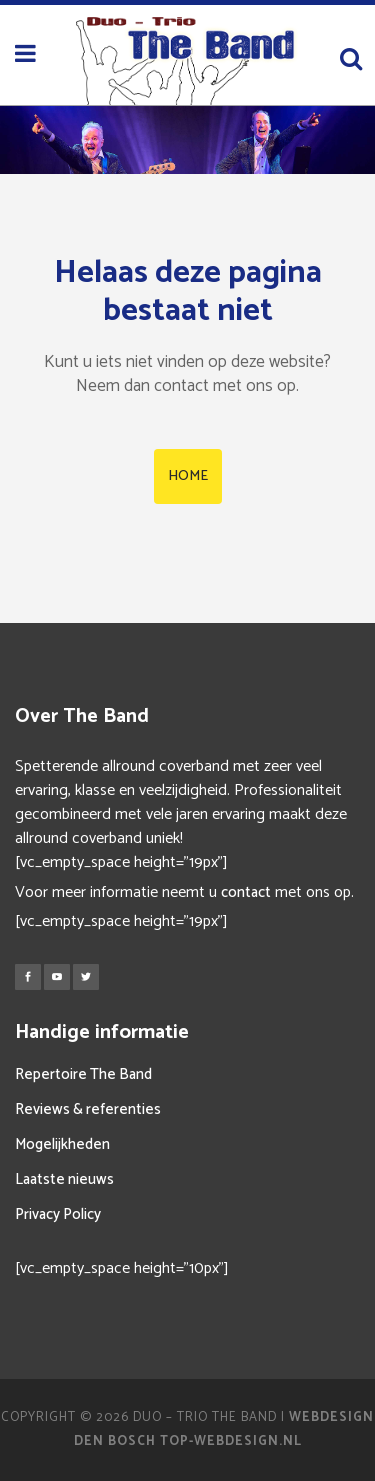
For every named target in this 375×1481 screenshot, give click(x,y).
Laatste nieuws (64, 1179)
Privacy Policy (58, 1214)
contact (246, 892)
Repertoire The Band (83, 1074)
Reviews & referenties (88, 1109)
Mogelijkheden (62, 1144)
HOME (188, 476)
